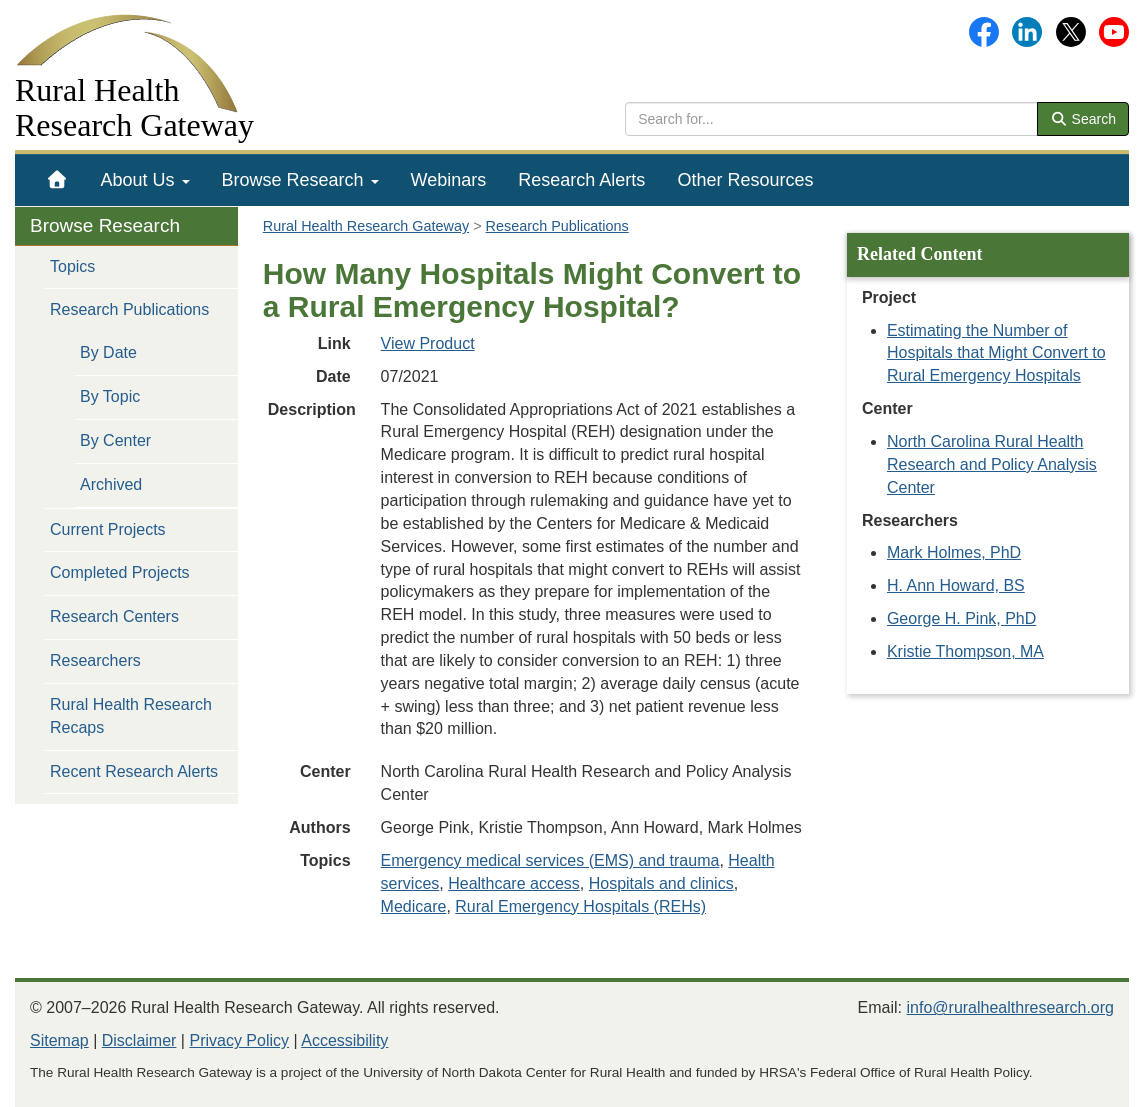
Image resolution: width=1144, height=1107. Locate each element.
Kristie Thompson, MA (965, 651)
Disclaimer (139, 1040)
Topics (72, 266)
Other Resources (745, 180)
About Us (145, 180)
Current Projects (108, 529)
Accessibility (344, 1040)
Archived (111, 484)
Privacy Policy (239, 1040)
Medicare (414, 906)
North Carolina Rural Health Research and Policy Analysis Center (992, 464)
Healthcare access (514, 883)
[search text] (831, 119)
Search (1083, 119)
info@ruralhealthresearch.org (1010, 1007)
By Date (108, 352)
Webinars (449, 180)
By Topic (110, 396)
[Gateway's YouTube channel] (1114, 30)
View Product (428, 343)
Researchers (95, 660)
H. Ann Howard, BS (956, 585)
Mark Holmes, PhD (954, 552)
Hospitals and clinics (661, 883)
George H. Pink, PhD (961, 618)
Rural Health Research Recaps (131, 716)
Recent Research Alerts (134, 771)
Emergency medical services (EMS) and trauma (550, 860)
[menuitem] (57, 180)
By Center (115, 440)
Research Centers (114, 616)
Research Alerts (581, 180)
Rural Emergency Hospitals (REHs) (580, 906)
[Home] (57, 180)
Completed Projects (120, 572)
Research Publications (129, 309)
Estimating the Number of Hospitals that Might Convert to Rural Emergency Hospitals (996, 353)
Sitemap (59, 1040)
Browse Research (300, 180)
